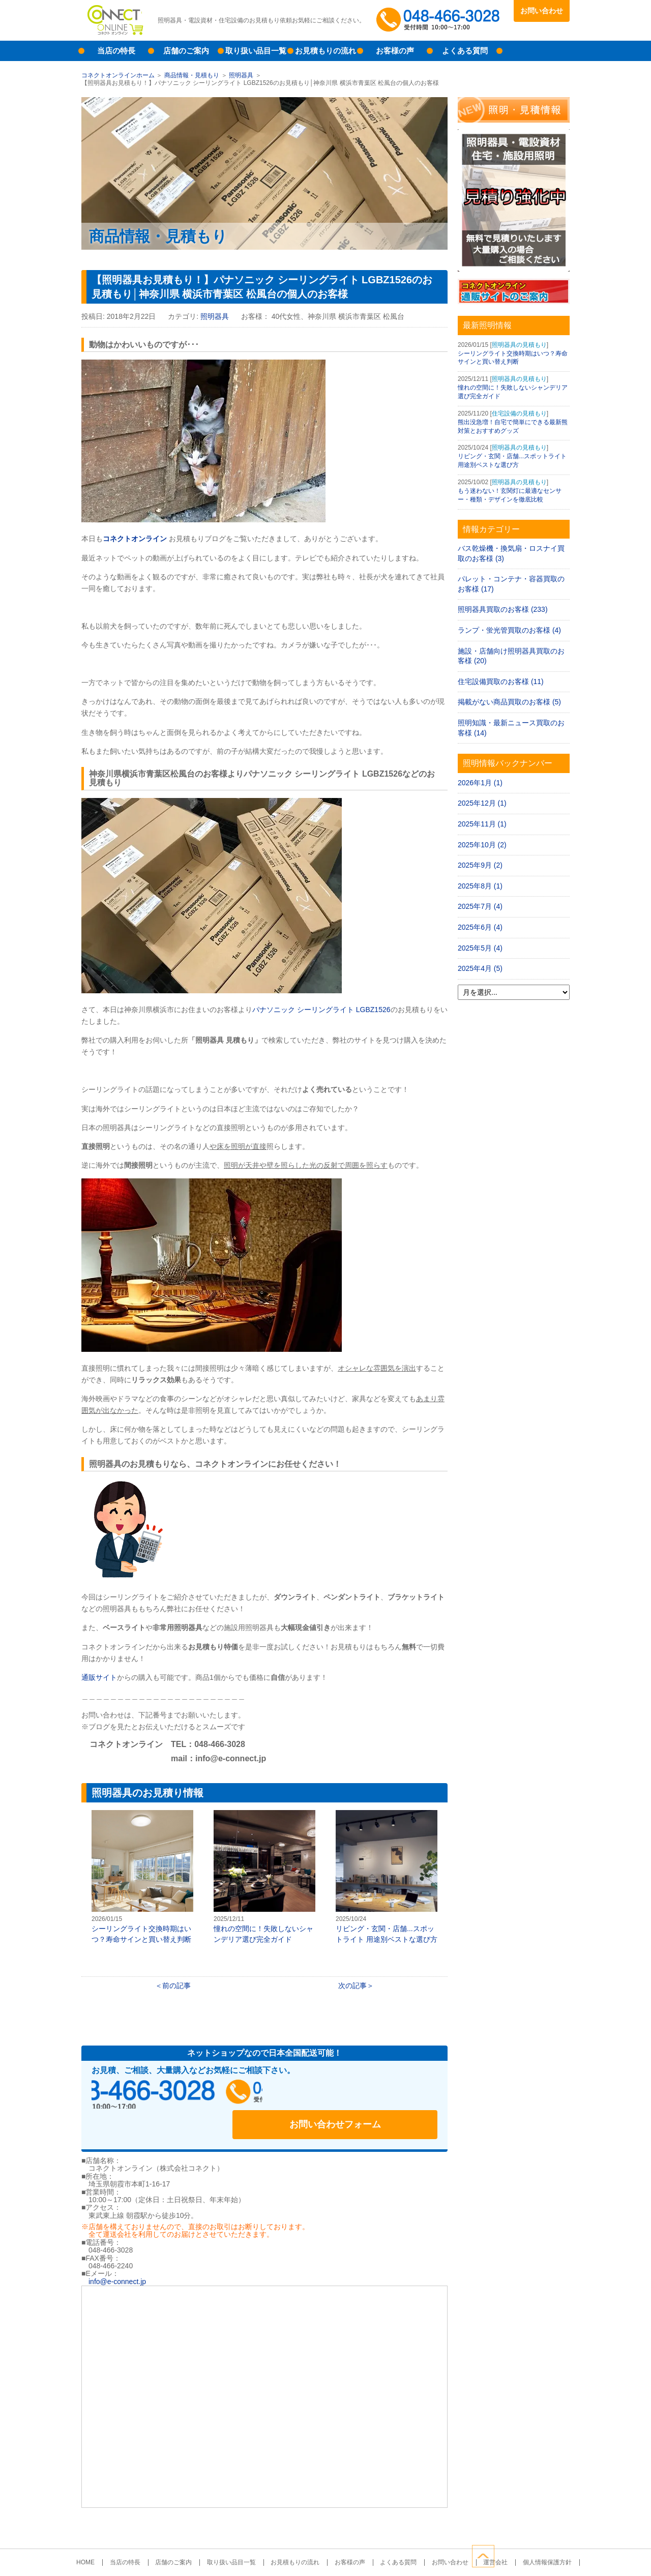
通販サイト (99, 1677)
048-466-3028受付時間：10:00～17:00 (440, 20)
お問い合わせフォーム (371, 2095)
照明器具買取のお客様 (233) (503, 609)
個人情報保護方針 (523, 2533)
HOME (109, 2533)
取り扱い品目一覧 (255, 50)
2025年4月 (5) (480, 968)
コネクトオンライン (135, 539)
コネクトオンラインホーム (118, 75)
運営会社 (477, 2533)
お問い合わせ (541, 11)
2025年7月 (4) (480, 906)
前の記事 (176, 1985)
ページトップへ (558, 2554)
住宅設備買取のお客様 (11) (501, 681)
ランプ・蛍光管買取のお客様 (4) (509, 630)
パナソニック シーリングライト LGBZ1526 (321, 1009)
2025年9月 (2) (480, 865)
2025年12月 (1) (482, 803)
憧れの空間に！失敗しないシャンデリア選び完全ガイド (264, 1876)
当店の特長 (116, 50)
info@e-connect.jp (117, 2252)
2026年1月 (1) (480, 783)
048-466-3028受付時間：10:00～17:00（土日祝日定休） (188, 2095)
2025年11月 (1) (482, 824)
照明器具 (241, 75)
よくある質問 (465, 50)
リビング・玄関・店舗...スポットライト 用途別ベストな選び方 (386, 1876)
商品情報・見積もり (191, 75)
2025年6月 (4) (480, 927)
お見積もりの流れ (325, 50)
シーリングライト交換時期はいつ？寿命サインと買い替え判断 (142, 1876)
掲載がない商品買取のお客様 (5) (509, 702)
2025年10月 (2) (482, 845)
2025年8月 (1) (480, 886)
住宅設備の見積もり (519, 413)
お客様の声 (395, 50)
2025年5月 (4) (480, 948)
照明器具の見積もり (519, 344)
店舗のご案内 (186, 50)
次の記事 (352, 1985)
